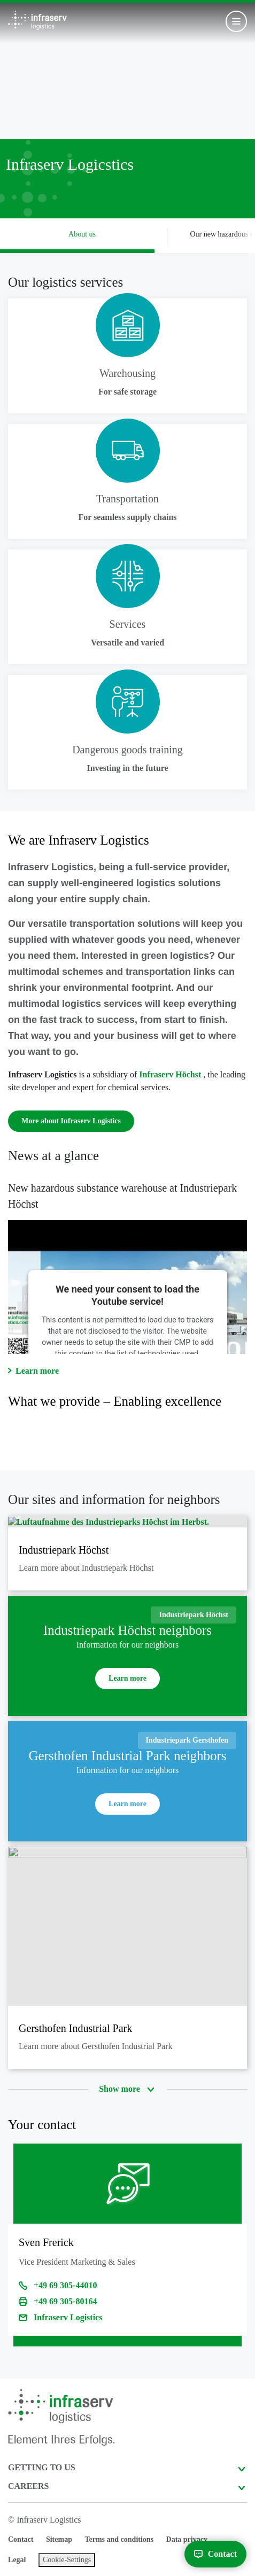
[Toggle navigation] (236, 21)
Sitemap (59, 2539)
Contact (20, 2539)
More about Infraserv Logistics (71, 1121)
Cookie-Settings (67, 2560)
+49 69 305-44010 (65, 2285)
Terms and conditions (118, 2539)
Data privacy (186, 2539)
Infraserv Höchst (171, 1074)
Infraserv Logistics (68, 2317)
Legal (17, 2560)
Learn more (37, 1370)
